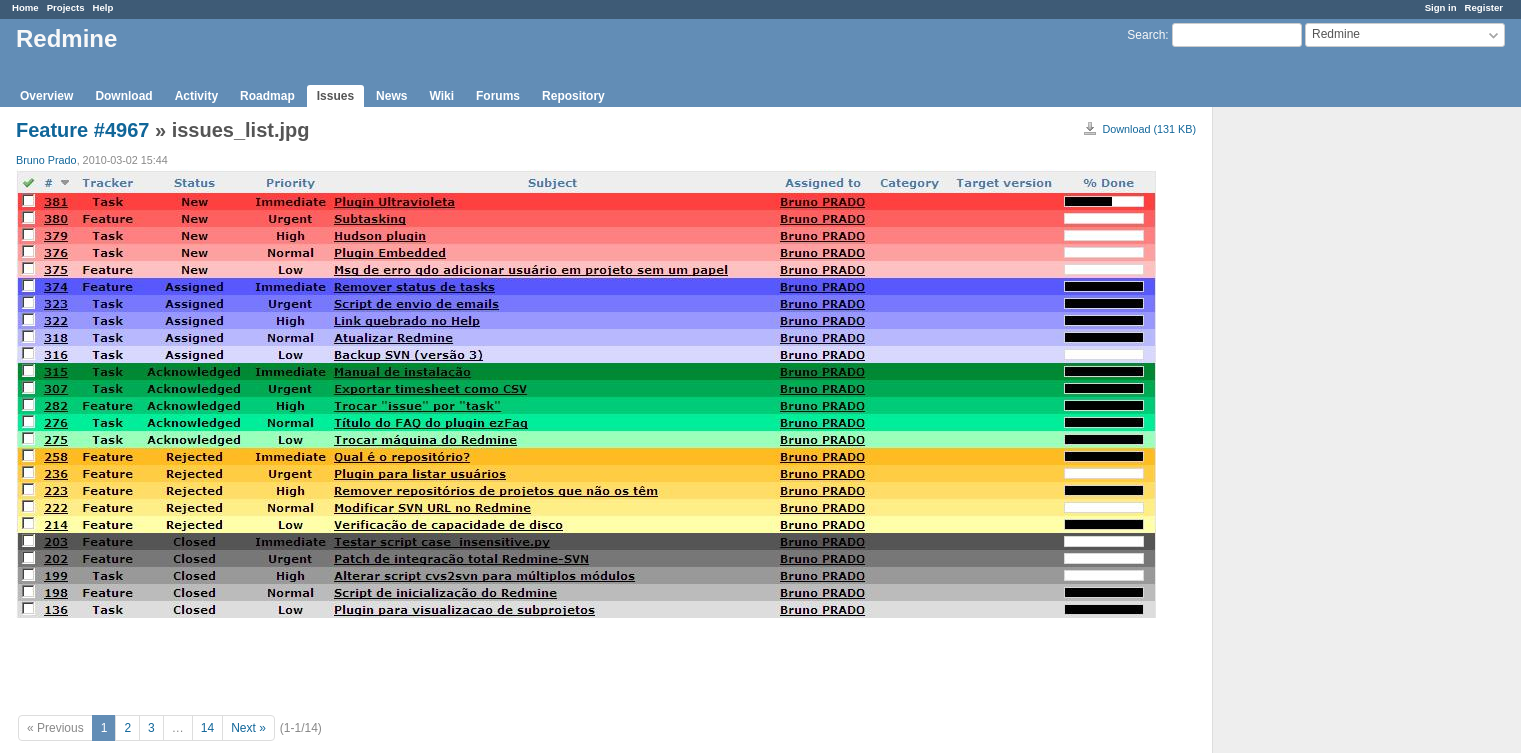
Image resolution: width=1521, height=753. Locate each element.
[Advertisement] (1313, 421)
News (391, 96)
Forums (498, 96)
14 (207, 728)
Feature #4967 (82, 130)
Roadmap (267, 96)
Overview (46, 96)
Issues (335, 96)
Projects (66, 7)
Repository (573, 96)
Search (1146, 35)
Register (1484, 7)
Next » (248, 728)
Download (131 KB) (1149, 129)
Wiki (441, 96)
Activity (196, 96)
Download (123, 96)
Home (25, 7)
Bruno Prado (46, 160)
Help (103, 7)
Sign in (1441, 7)
